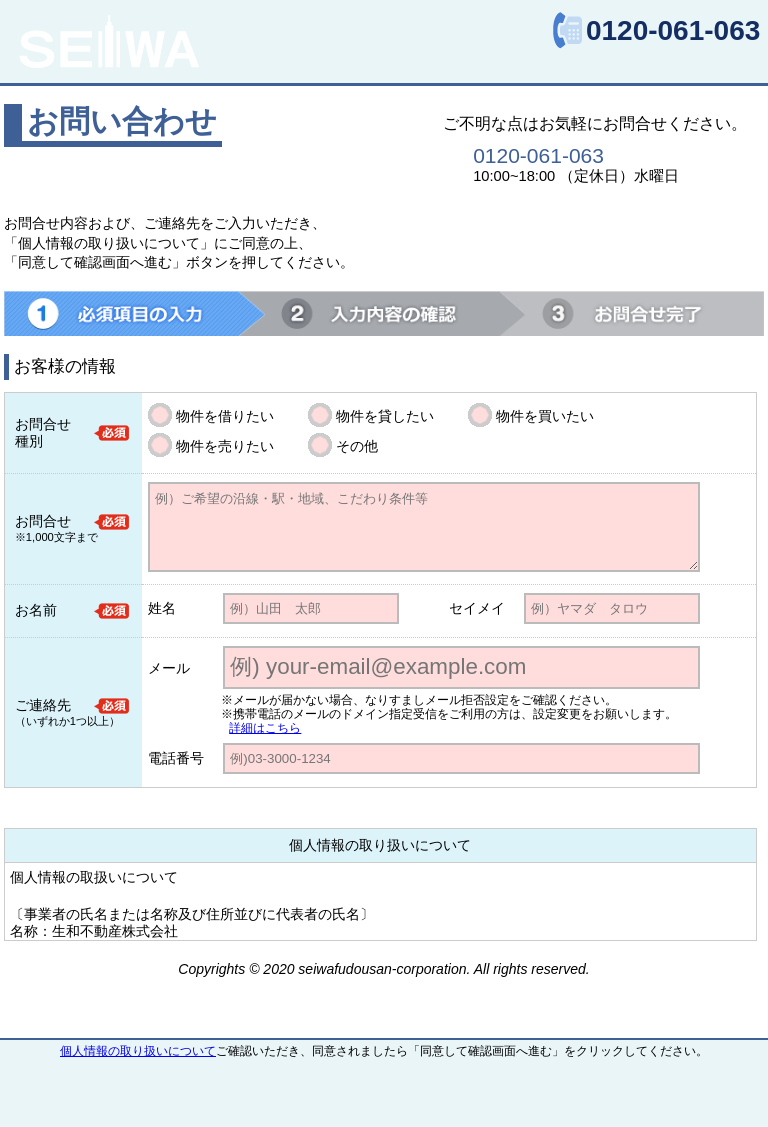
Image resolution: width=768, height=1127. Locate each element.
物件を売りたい (225, 446)
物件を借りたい (225, 416)
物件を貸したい (385, 416)
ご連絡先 (43, 705)
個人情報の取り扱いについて (138, 1051)
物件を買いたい (545, 416)
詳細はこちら (265, 728)
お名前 (36, 610)
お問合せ (43, 521)
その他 (357, 446)
